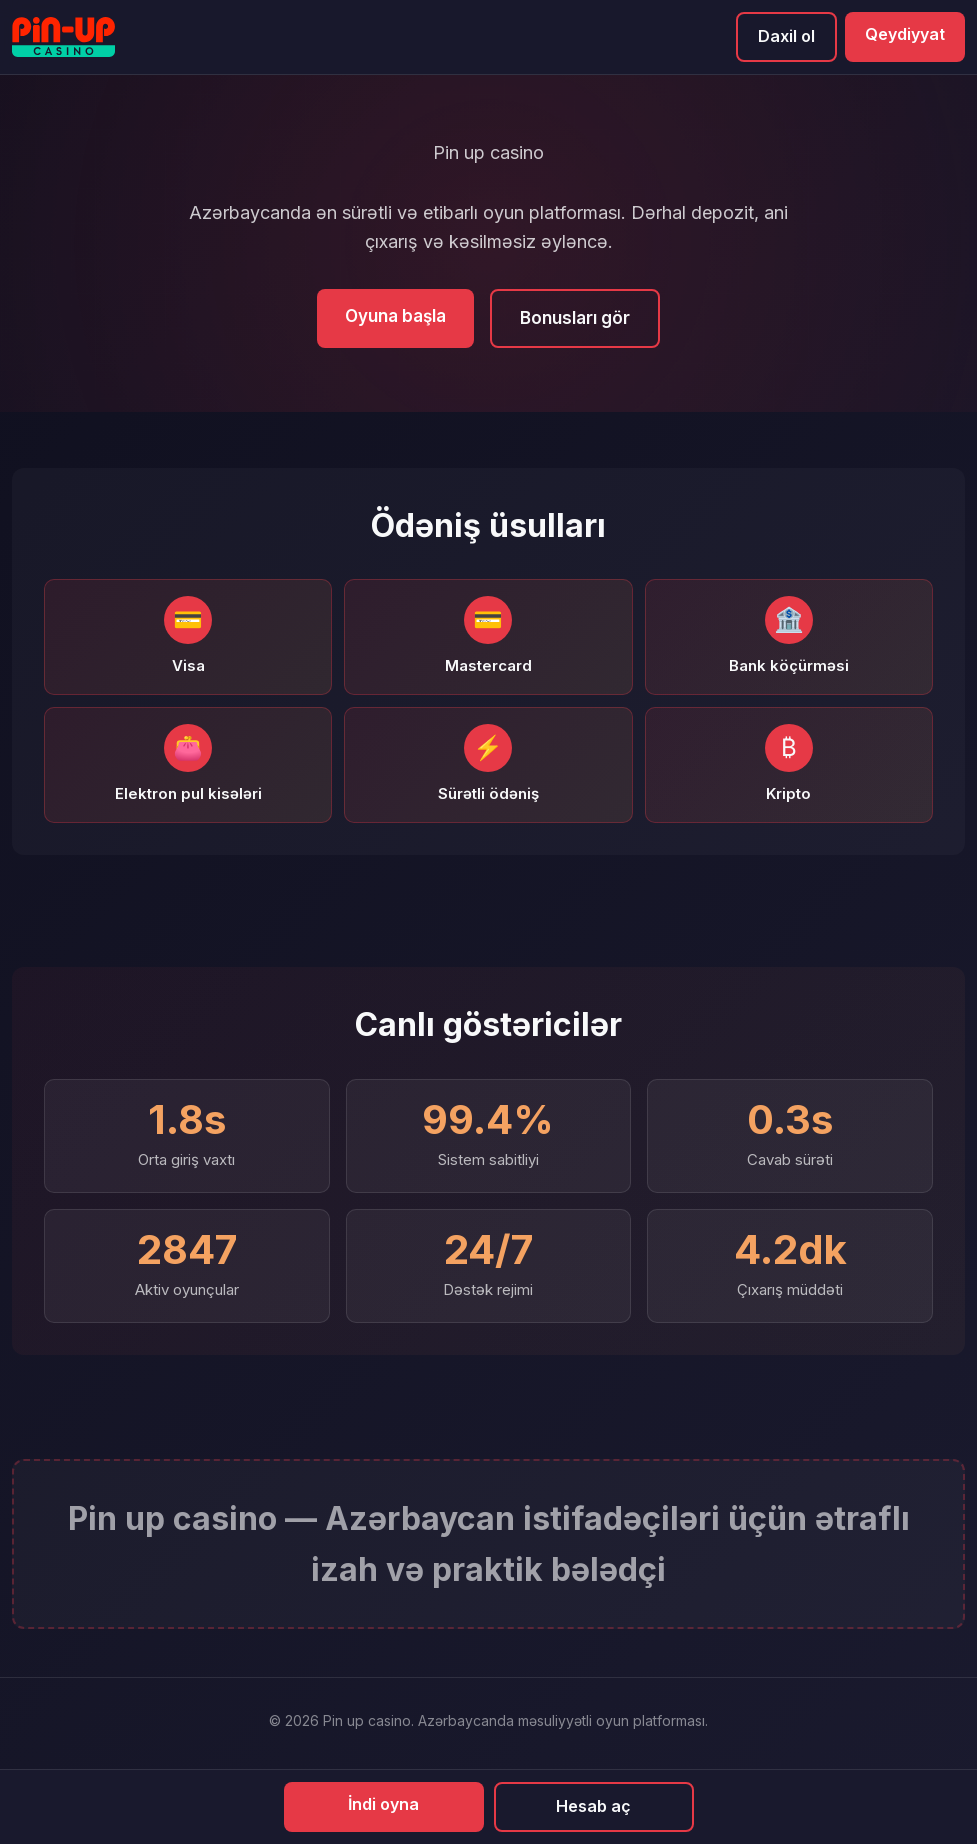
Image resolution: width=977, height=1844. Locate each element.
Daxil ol (786, 36)
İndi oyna (383, 1804)
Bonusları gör (575, 318)
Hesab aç (593, 1806)
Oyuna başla (395, 316)
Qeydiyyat (905, 34)
